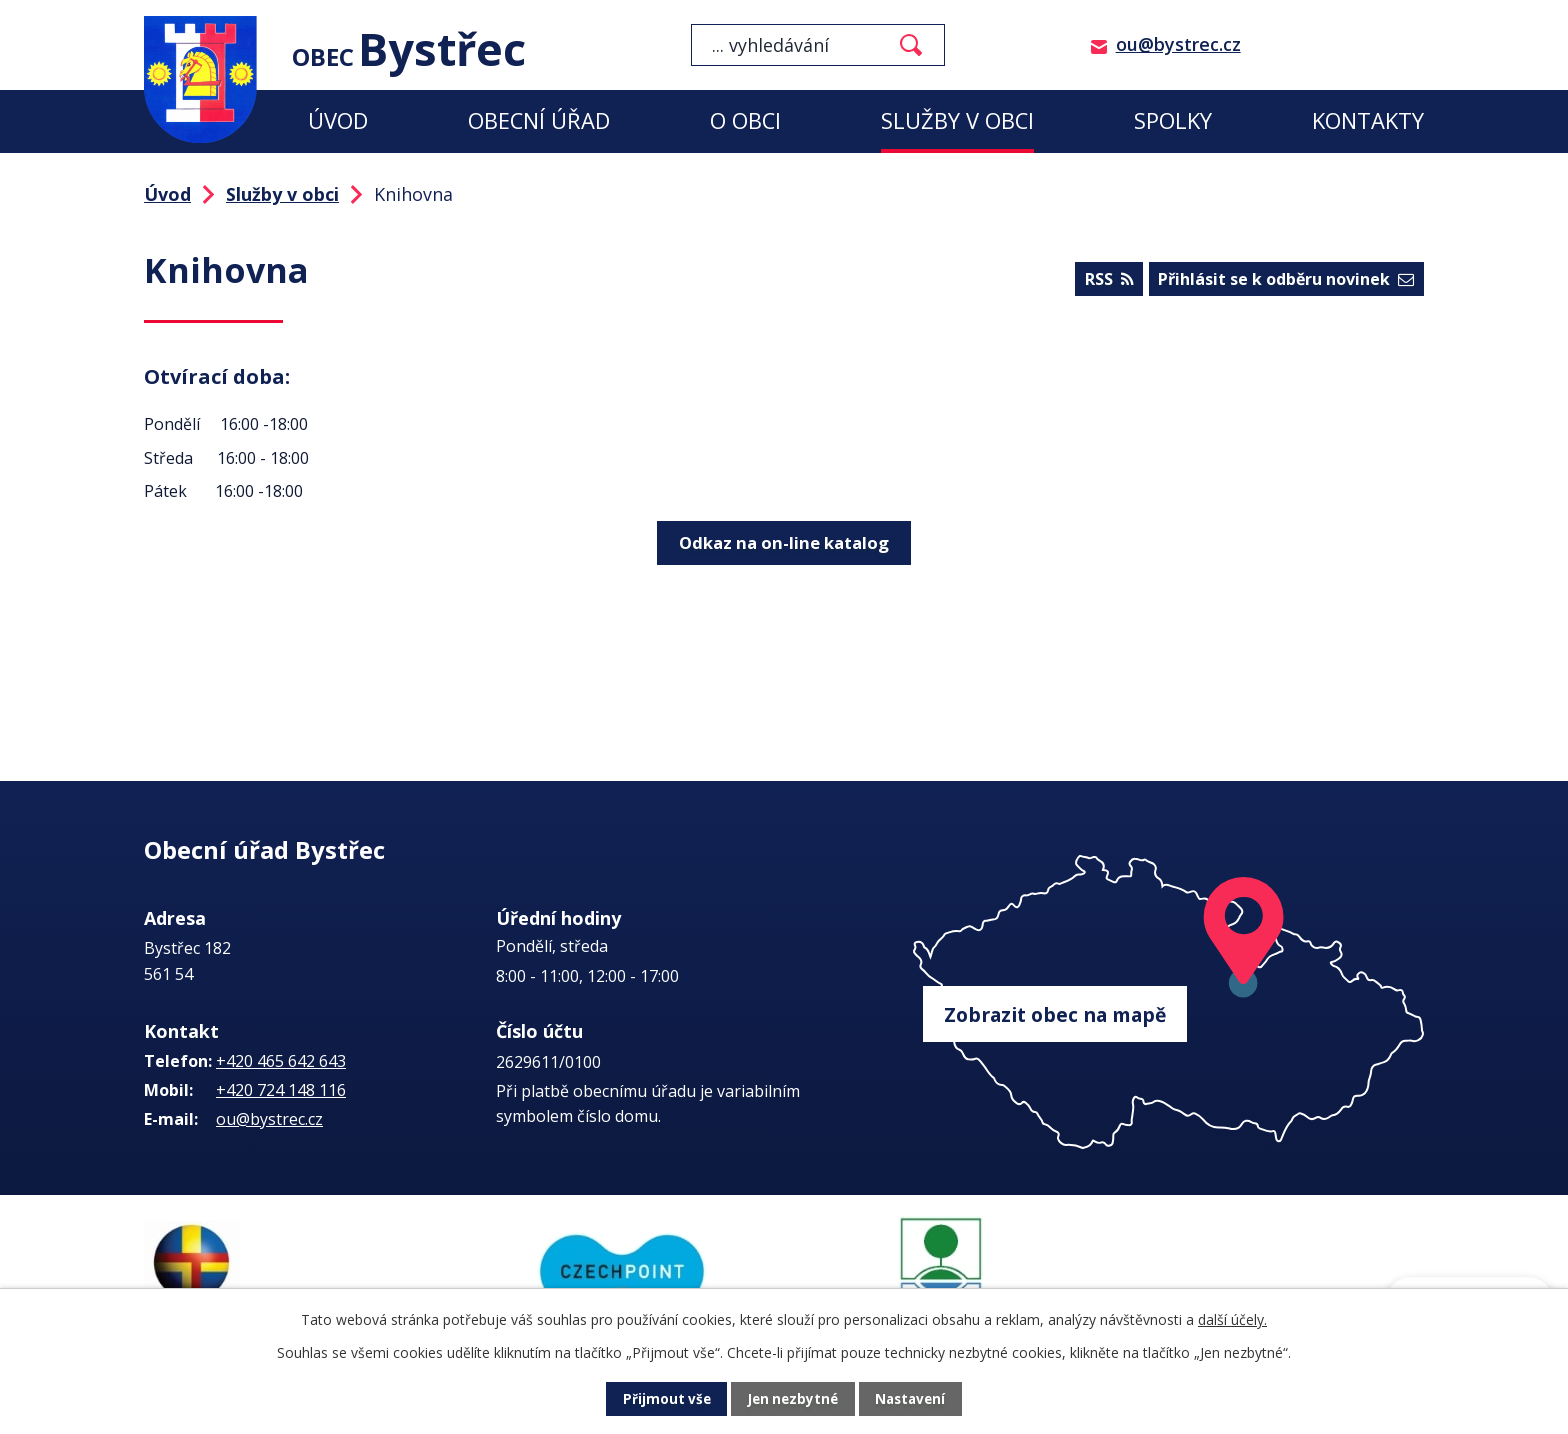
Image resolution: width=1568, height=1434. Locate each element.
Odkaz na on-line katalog (784, 541)
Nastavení (913, 1399)
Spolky (1173, 120)
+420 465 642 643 (281, 1061)
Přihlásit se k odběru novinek (1286, 281)
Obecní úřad (539, 120)
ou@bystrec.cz (1178, 44)
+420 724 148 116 (281, 1090)
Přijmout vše (664, 1399)
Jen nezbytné (792, 1399)
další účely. (1232, 1319)
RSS (1106, 281)
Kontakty (1368, 120)
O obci (745, 120)
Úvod (338, 120)
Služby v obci (957, 120)
